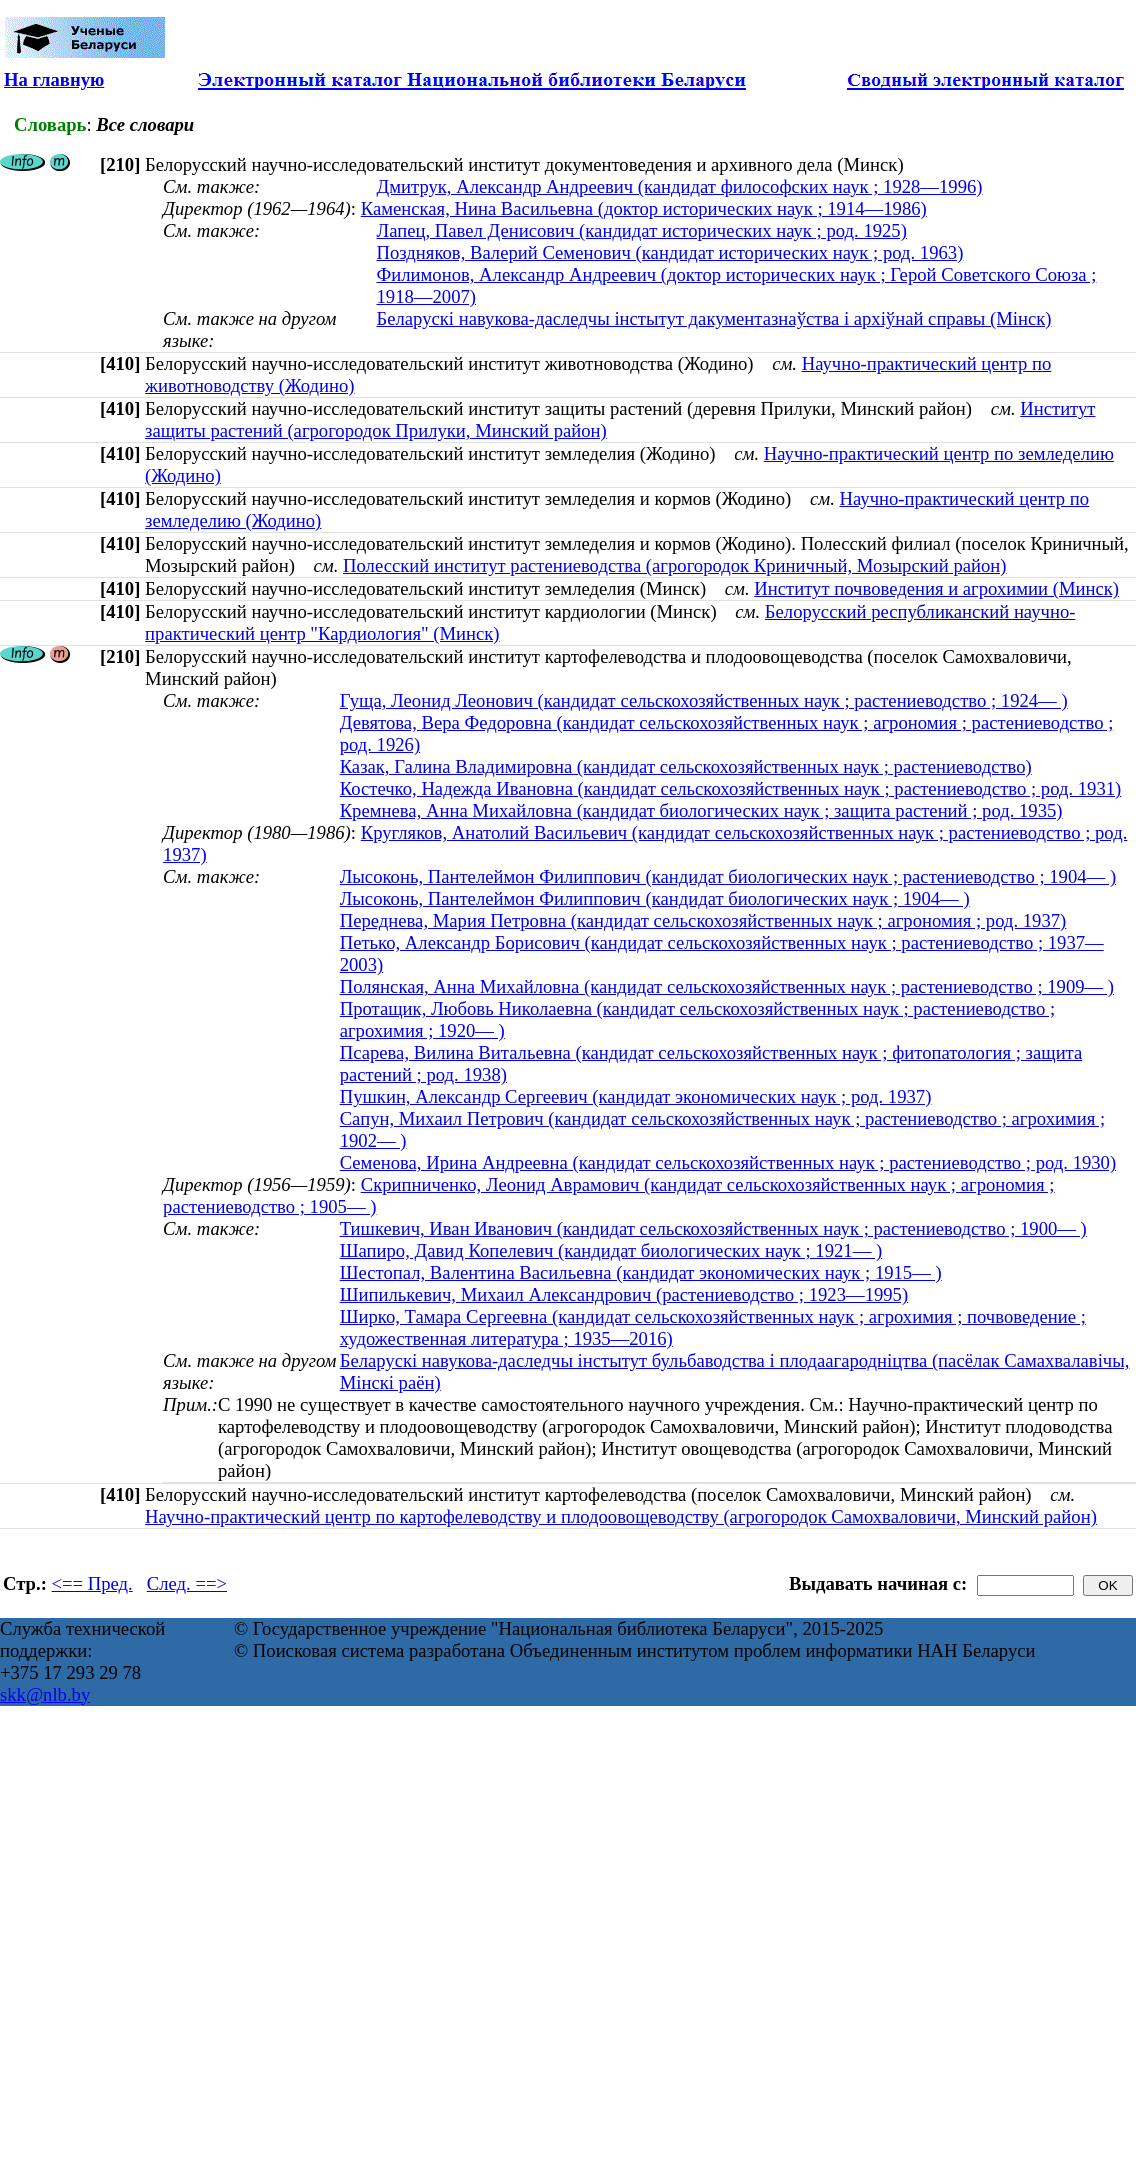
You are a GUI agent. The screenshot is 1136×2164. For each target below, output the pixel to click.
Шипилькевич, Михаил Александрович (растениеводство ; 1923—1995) (624, 1294)
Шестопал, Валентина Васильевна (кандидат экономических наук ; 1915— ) (641, 1272)
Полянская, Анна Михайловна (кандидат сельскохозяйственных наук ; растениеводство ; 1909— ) (727, 986)
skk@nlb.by (45, 1694)
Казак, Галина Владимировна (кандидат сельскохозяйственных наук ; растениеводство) (686, 766)
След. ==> (187, 1583)
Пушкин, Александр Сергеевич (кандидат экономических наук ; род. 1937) (636, 1096)
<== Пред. (92, 1583)
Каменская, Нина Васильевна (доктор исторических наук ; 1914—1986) (644, 208)
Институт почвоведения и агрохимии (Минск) (936, 588)
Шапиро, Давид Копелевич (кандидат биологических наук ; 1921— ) (611, 1250)
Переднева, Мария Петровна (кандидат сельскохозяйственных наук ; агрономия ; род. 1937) (703, 920)
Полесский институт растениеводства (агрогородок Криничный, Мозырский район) (674, 565)
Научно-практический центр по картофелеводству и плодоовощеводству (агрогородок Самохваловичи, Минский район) (621, 1516)
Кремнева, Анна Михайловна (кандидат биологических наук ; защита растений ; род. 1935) (701, 810)
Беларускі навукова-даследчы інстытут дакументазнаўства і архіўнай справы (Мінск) (714, 318)
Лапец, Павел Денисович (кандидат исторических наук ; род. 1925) (642, 230)
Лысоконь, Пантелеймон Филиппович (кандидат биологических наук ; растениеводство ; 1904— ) (728, 876)
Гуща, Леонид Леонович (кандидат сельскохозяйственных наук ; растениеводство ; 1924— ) (704, 700)
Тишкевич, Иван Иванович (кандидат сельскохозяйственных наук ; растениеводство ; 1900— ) (713, 1228)
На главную (54, 79)
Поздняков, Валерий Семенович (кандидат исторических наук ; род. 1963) (670, 252)
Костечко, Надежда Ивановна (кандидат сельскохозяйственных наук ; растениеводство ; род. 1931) (731, 788)
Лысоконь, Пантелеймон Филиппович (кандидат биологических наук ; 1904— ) (655, 898)
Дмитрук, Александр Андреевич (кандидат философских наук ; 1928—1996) (680, 186)
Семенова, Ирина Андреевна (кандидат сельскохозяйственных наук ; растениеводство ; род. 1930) (728, 1162)
